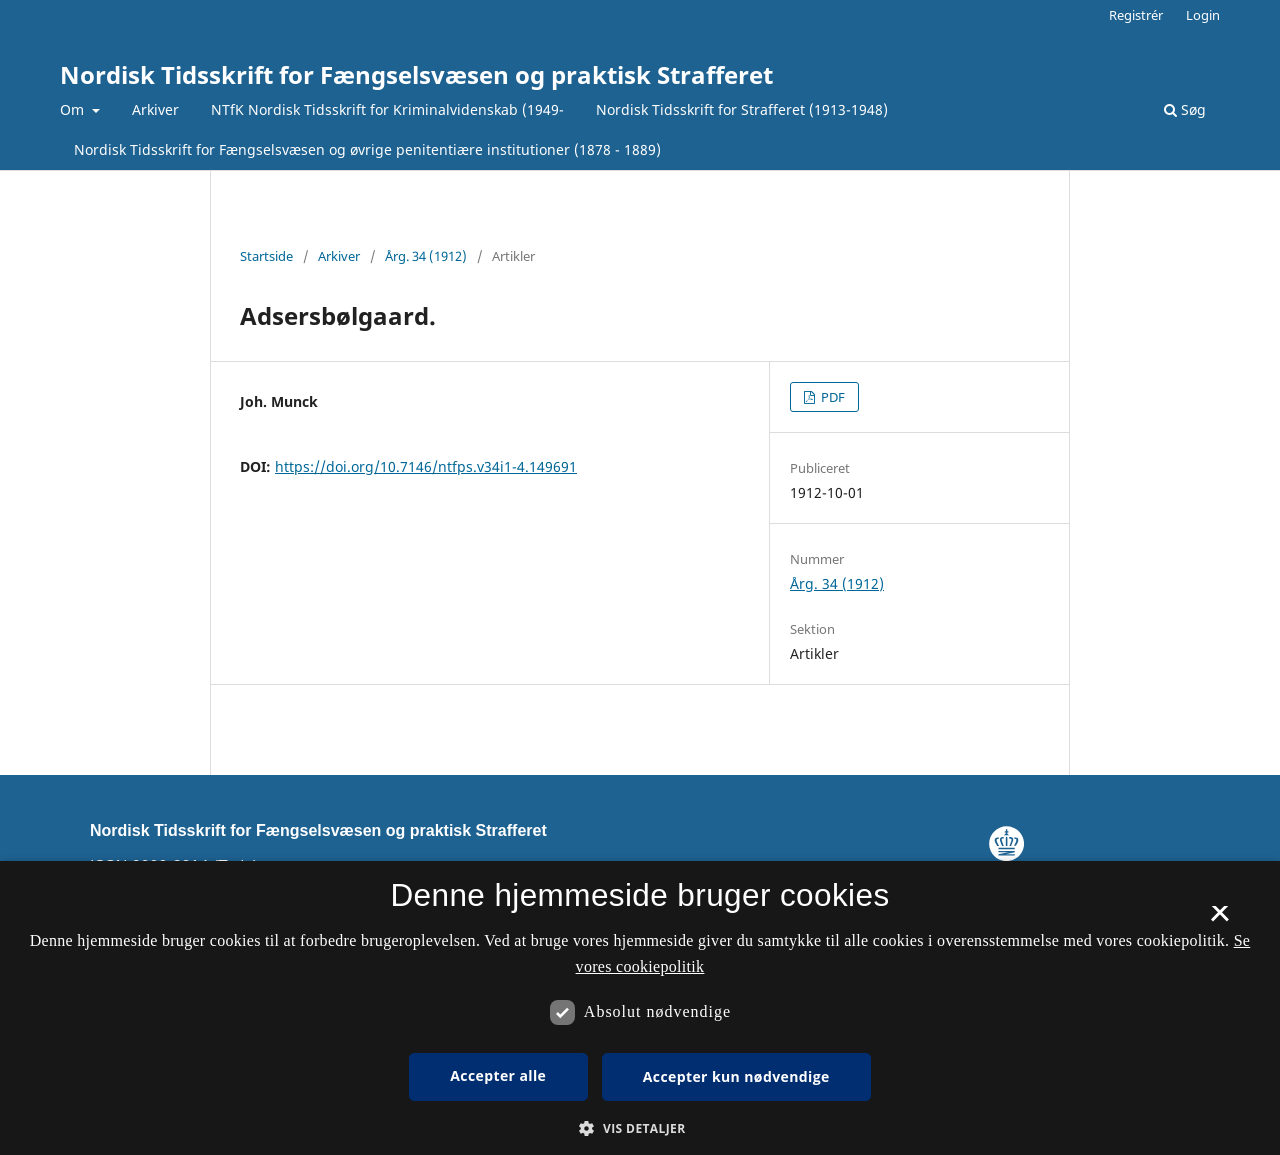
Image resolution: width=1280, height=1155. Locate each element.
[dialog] (640, 1008)
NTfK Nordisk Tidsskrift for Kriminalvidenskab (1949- (387, 109)
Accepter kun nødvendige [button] (736, 1076)
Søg (1185, 109)
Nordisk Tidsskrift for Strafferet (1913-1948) (742, 109)
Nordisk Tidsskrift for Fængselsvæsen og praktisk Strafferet (416, 74)
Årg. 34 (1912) (426, 256)
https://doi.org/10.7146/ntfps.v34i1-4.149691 (426, 466)
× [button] (1219, 920)
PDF (831, 397)
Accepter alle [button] (498, 1075)
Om (74, 109)
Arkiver (155, 109)
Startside (266, 256)
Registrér (1136, 15)
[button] (639, 1128)
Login (1203, 15)
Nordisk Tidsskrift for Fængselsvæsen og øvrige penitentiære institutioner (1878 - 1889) (367, 149)
